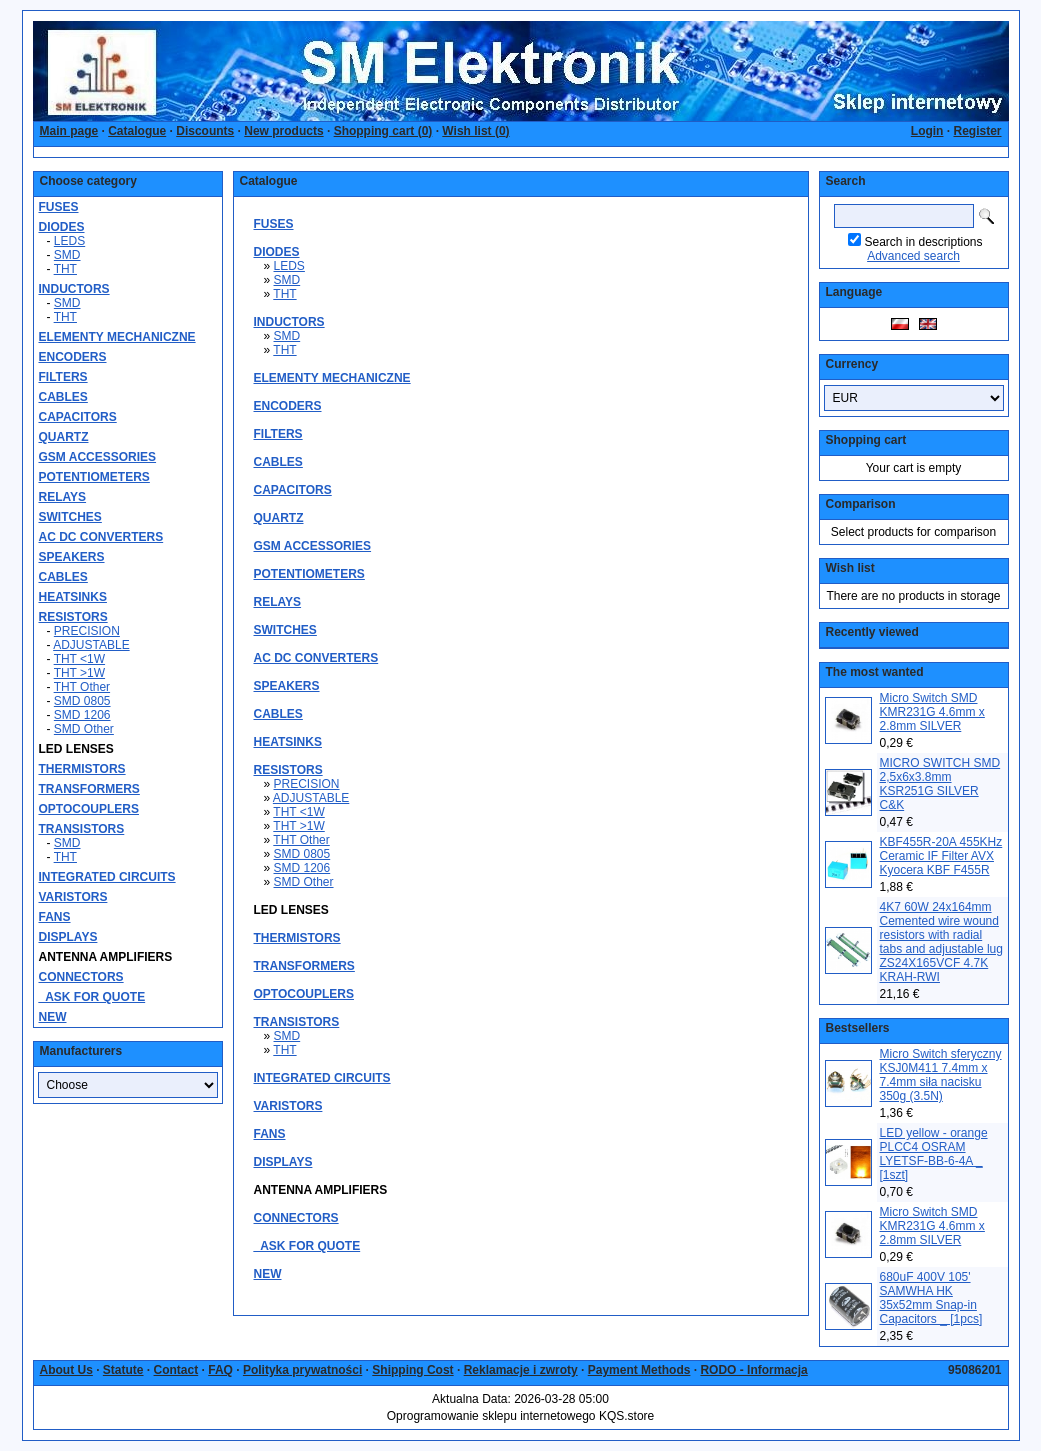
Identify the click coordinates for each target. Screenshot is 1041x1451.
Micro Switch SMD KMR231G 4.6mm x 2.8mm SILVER (932, 712)
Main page (69, 131)
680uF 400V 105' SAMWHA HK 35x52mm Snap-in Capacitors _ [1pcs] (931, 1298)
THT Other (82, 687)
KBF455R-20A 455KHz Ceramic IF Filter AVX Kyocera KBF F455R (941, 856)
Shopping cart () (383, 131)
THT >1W (79, 673)
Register (977, 131)
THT (65, 269)
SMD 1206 (82, 715)
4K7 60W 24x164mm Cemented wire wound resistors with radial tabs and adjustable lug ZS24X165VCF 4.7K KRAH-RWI (941, 942)
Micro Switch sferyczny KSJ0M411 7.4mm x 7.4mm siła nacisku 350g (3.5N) (941, 1075)
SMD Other (84, 729)
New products (283, 131)
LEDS (69, 241)
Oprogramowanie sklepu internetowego (491, 1416)
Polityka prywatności (302, 1370)
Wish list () (475, 131)
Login (927, 131)
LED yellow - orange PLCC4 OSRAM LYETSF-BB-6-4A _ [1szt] (934, 1154)
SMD (67, 255)
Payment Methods (639, 1370)
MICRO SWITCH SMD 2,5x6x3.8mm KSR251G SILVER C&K (940, 784)
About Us (66, 1370)
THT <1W (79, 659)
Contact (176, 1370)
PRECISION (87, 631)
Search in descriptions (923, 242)
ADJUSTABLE (91, 645)
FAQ (220, 1370)
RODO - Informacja (753, 1370)
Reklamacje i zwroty (521, 1370)
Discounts (205, 131)
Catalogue (137, 131)
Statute (123, 1370)
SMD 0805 (82, 701)
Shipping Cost (412, 1370)
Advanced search (913, 256)
